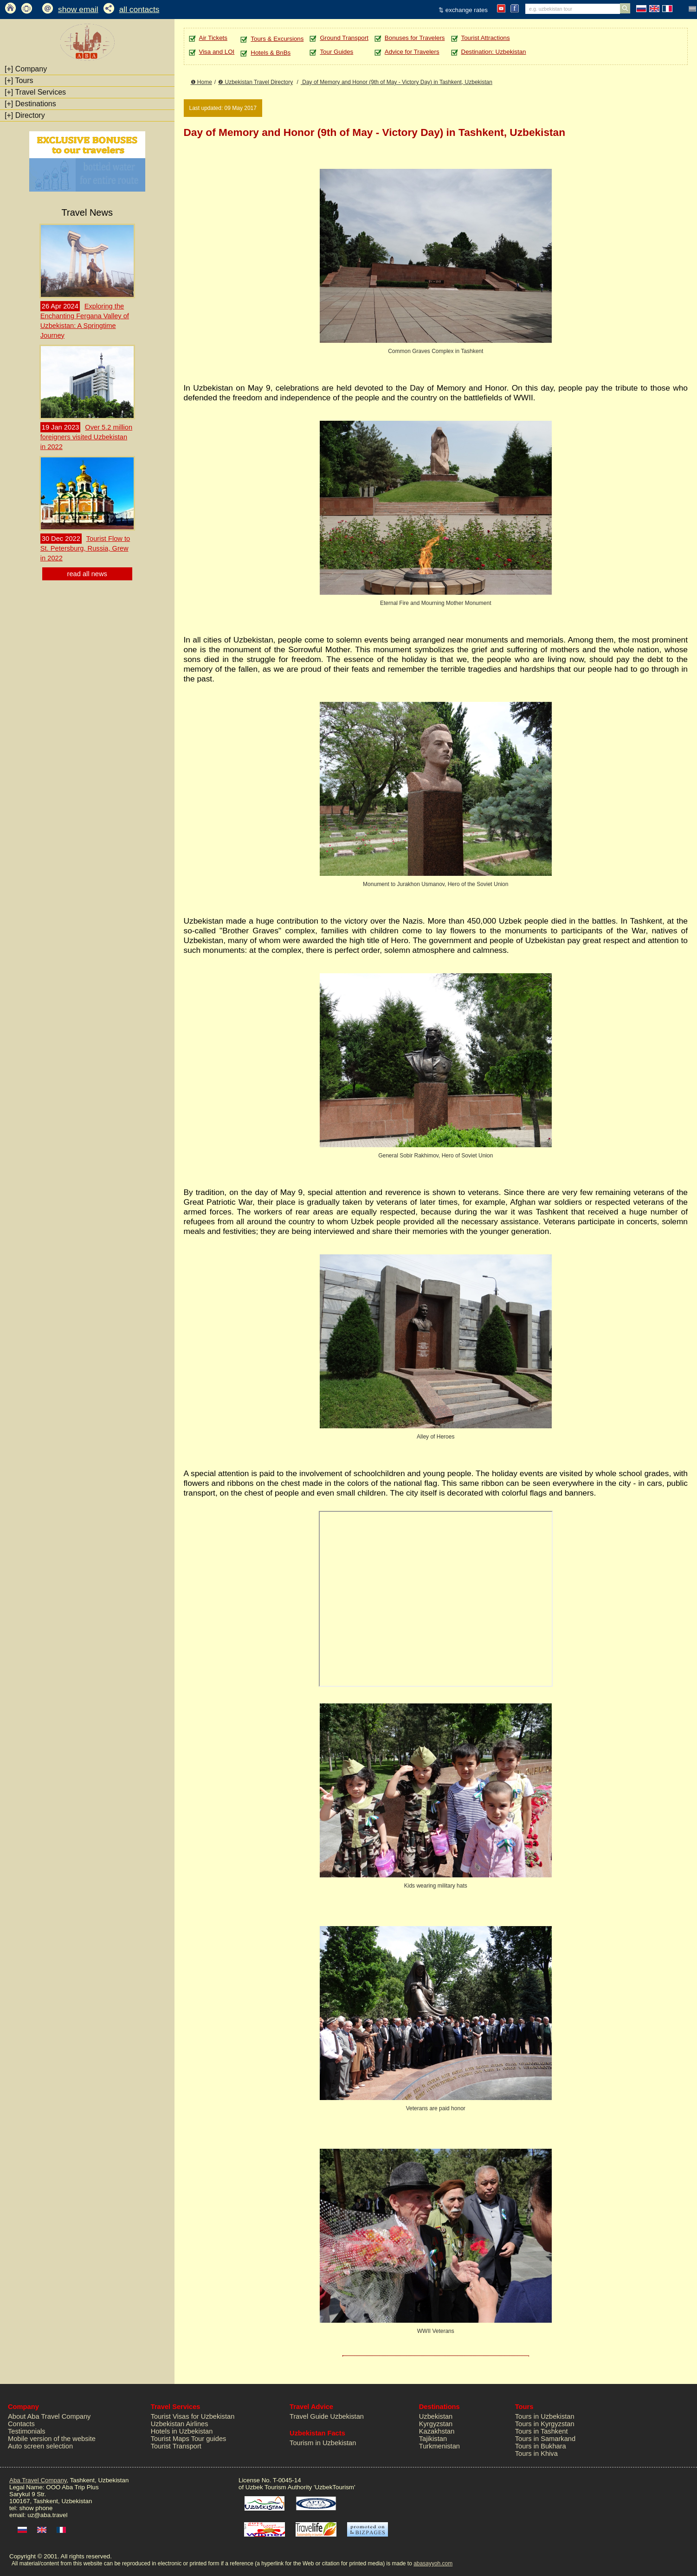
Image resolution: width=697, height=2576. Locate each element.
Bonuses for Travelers (415, 37)
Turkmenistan (439, 2446)
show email (78, 9)
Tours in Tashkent (541, 2431)
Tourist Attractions (485, 37)
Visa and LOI (217, 51)
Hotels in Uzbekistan (182, 2431)
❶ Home (201, 82)
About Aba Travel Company (49, 2416)
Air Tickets (213, 37)
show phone (35, 2508)
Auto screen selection (40, 2446)
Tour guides (208, 2438)
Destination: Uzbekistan (493, 51)
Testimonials (26, 2431)
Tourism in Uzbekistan (323, 2443)
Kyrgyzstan (436, 2424)
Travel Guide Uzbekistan (327, 2416)
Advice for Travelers (412, 51)
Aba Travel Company (37, 2480)
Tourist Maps (170, 2438)
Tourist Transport (176, 2446)
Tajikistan (433, 2438)
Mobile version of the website (52, 2438)
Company (26, 69)
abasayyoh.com (432, 2563)
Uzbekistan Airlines (179, 2424)
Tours (19, 80)
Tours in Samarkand (545, 2438)
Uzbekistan (436, 2416)
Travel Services (35, 92)
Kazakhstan (437, 2431)
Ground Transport (344, 37)
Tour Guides (336, 51)
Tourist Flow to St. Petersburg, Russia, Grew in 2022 (85, 548)
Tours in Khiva (536, 2453)
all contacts (139, 9)
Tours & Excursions (277, 38)
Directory (25, 115)
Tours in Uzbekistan (544, 2416)
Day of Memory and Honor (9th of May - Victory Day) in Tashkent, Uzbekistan (396, 82)
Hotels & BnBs (270, 52)
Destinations (30, 104)
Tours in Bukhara (540, 2446)
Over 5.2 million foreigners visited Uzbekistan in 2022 (86, 437)
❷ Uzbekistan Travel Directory (255, 82)
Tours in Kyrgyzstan (544, 2424)
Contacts (21, 2424)
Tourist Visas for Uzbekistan (193, 2416)
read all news (87, 574)
